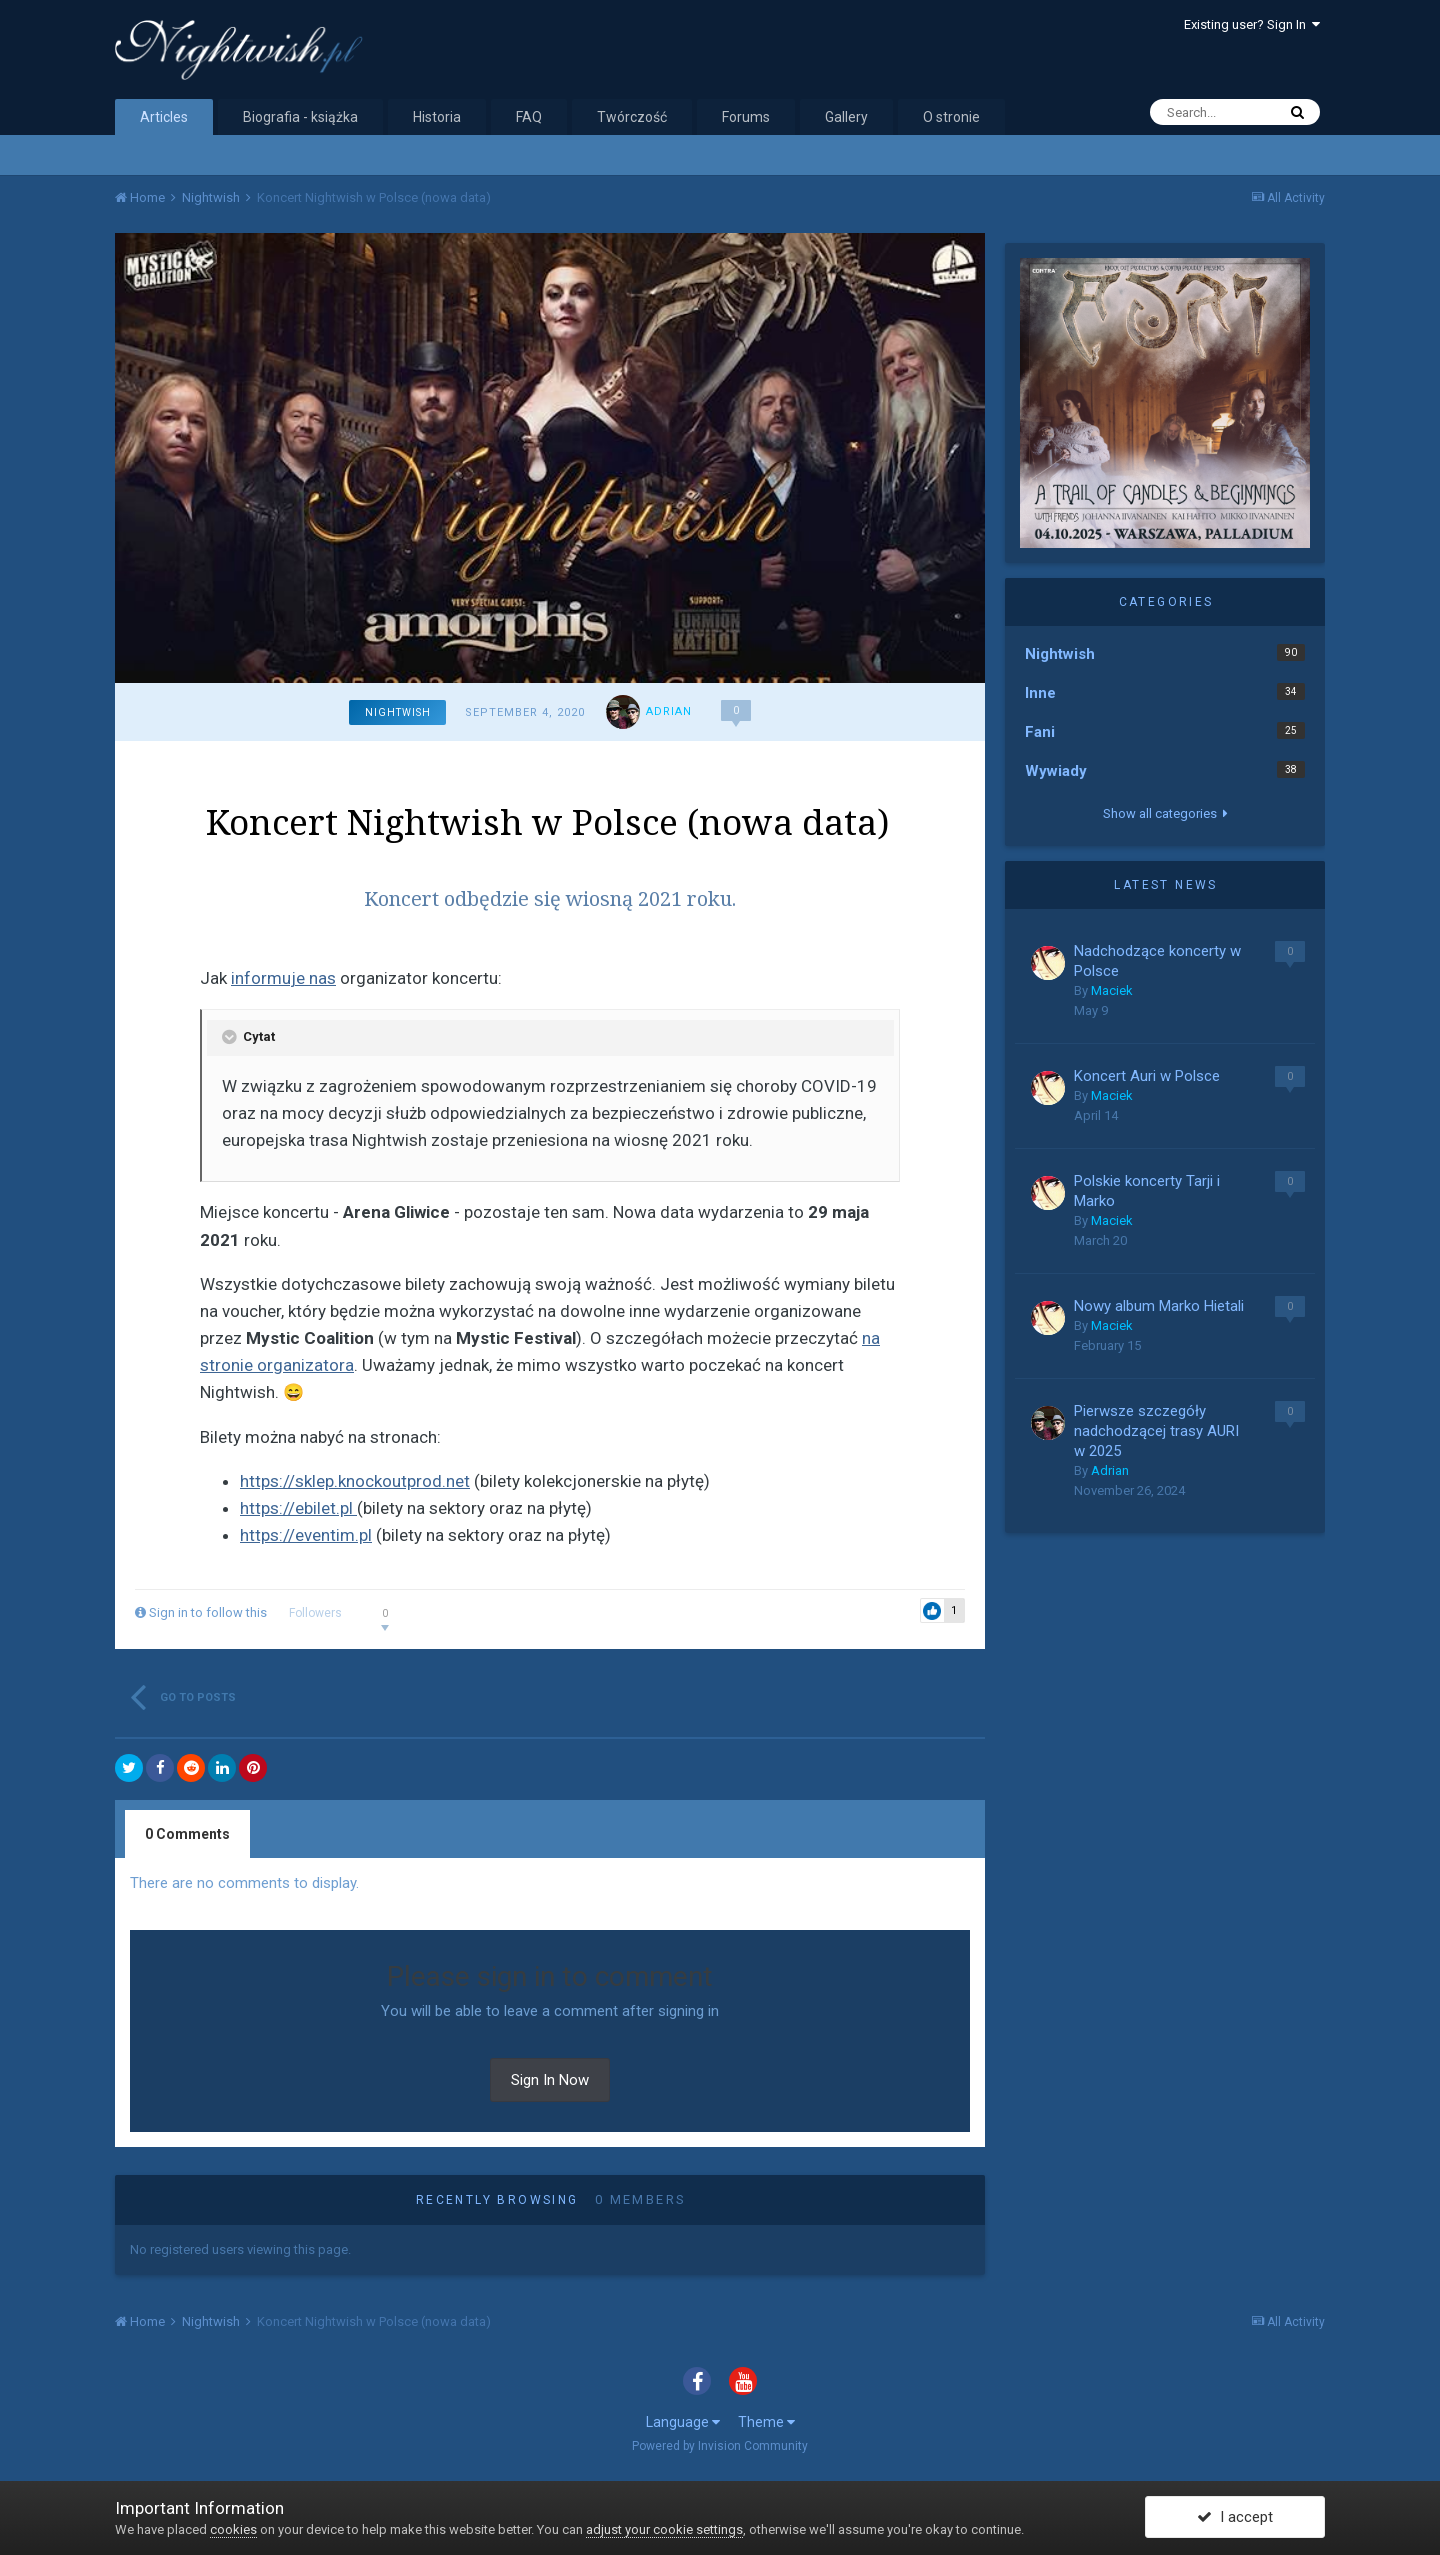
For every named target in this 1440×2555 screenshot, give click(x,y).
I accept (1235, 2518)
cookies (233, 2529)
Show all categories (1165, 813)
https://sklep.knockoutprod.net (355, 1481)
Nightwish (398, 712)
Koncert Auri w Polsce (1147, 1076)
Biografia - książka (300, 117)
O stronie (951, 117)
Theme (766, 2422)
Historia (437, 117)
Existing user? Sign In (1252, 24)
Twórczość (632, 117)
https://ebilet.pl (298, 1508)
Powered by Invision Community (720, 2446)
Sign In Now (550, 2080)
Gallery (846, 117)
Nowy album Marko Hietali (1159, 1306)
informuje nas (283, 978)
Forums (746, 117)
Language (683, 2422)
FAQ (529, 117)
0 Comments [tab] (187, 1834)
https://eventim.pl (306, 1535)
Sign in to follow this (208, 1612)
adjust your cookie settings (664, 2529)
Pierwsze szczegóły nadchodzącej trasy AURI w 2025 (1156, 1431)
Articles (164, 117)
